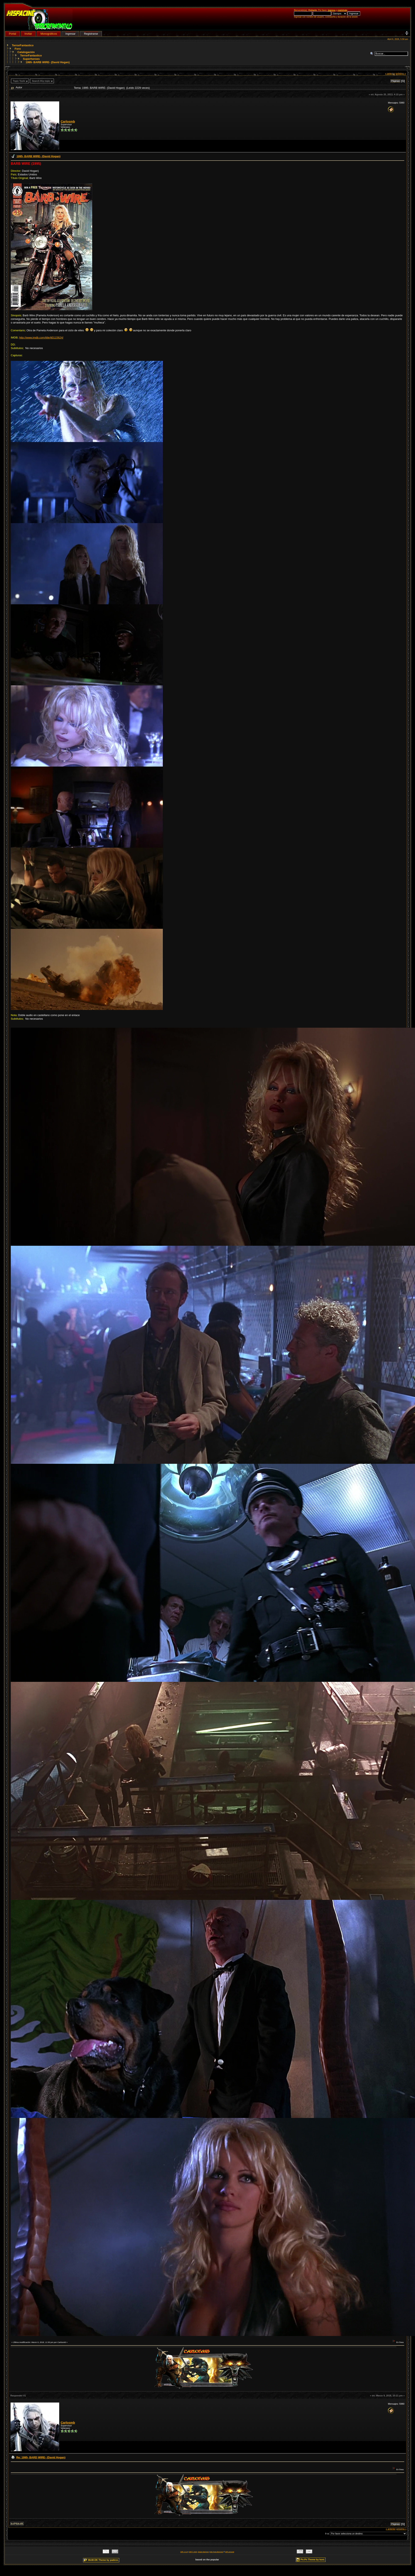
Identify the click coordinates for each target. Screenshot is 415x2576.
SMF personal (229, 2552)
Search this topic (41, 81)
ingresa (331, 10)
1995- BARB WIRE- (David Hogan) (48, 62)
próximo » (401, 73)
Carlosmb (68, 121)
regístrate (342, 10)
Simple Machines (203, 2552)
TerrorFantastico (22, 45)
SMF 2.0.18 (184, 2552)
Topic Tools (19, 81)
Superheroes (31, 58)
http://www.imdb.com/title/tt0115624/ (41, 337)
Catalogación (26, 52)
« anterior (390, 73)
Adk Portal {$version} (216, 2552)
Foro (18, 48)
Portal (12, 33)
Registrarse (91, 33)
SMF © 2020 (193, 2552)
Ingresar (70, 33)
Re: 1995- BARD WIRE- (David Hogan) (41, 2457)
